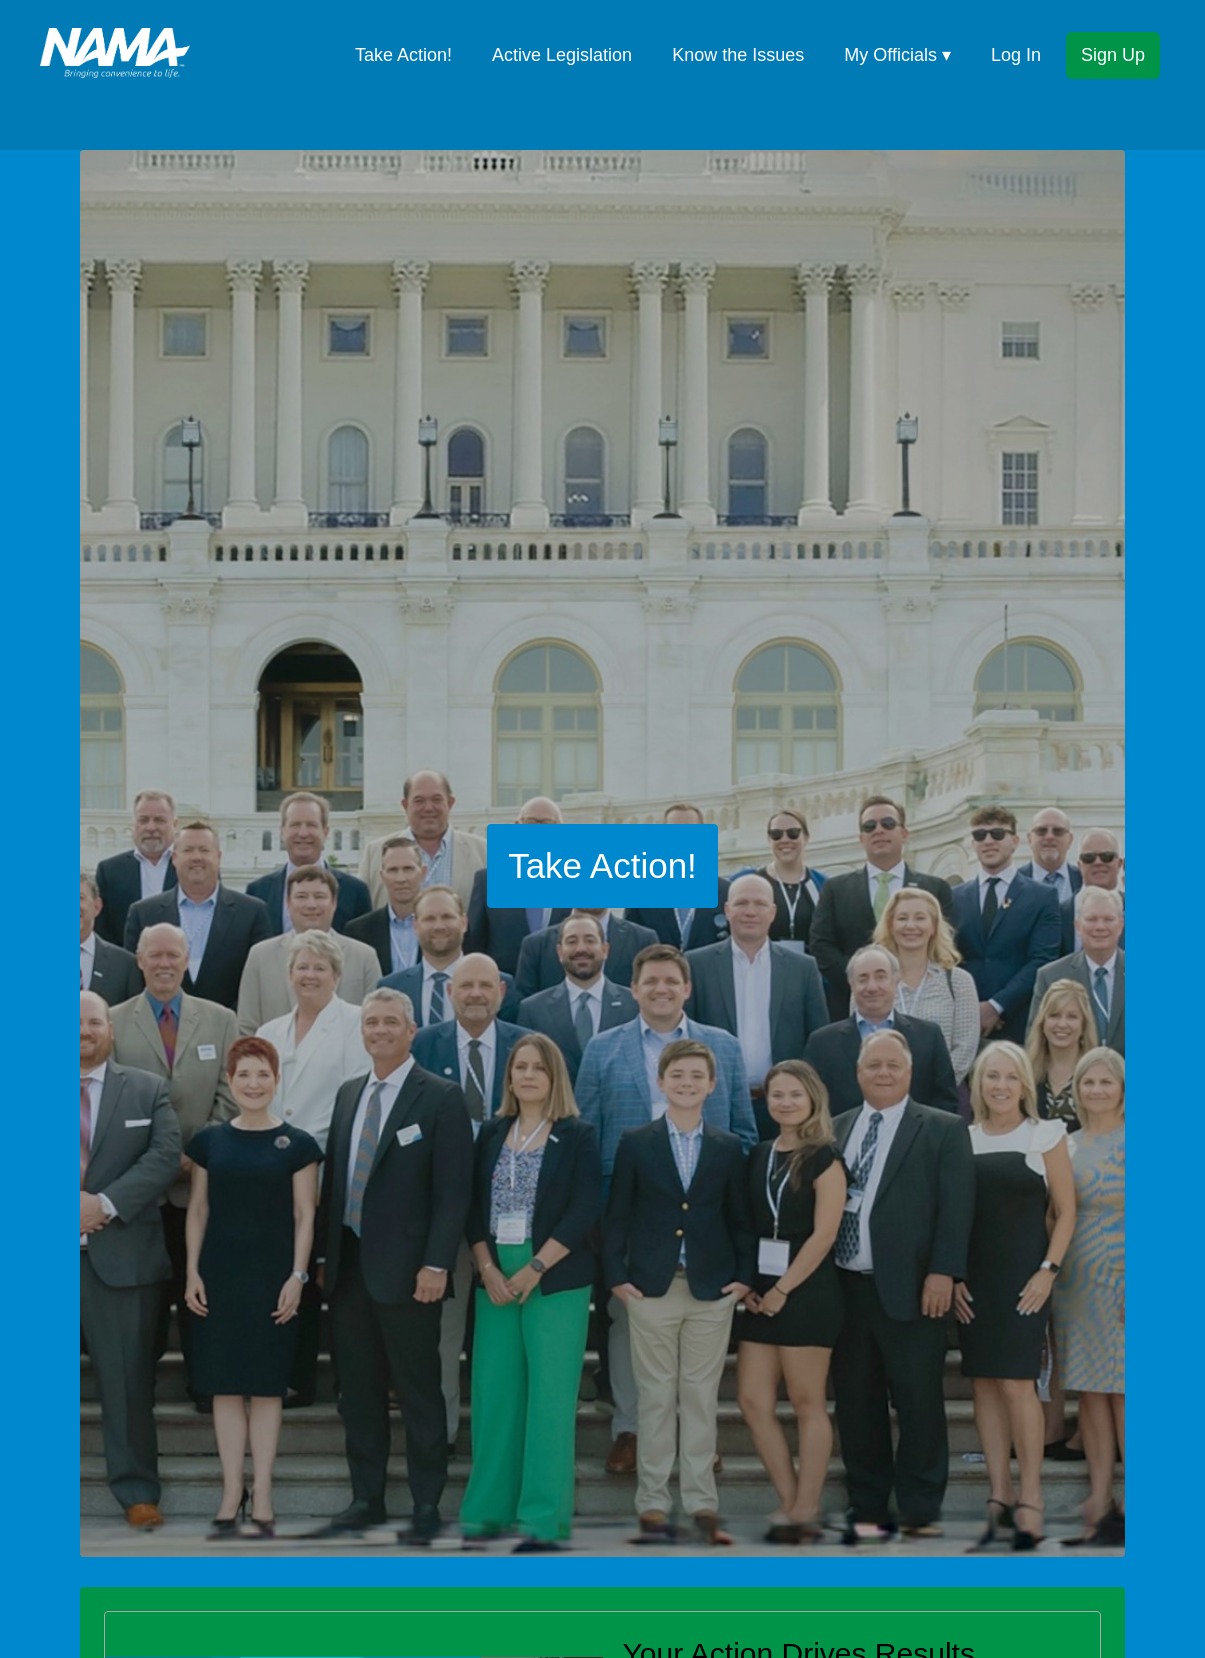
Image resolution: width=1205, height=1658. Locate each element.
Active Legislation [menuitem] (562, 55)
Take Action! (602, 865)
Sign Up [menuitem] (1113, 55)
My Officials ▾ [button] (897, 55)
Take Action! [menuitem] (403, 55)
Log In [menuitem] (1016, 55)
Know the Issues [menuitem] (738, 55)
